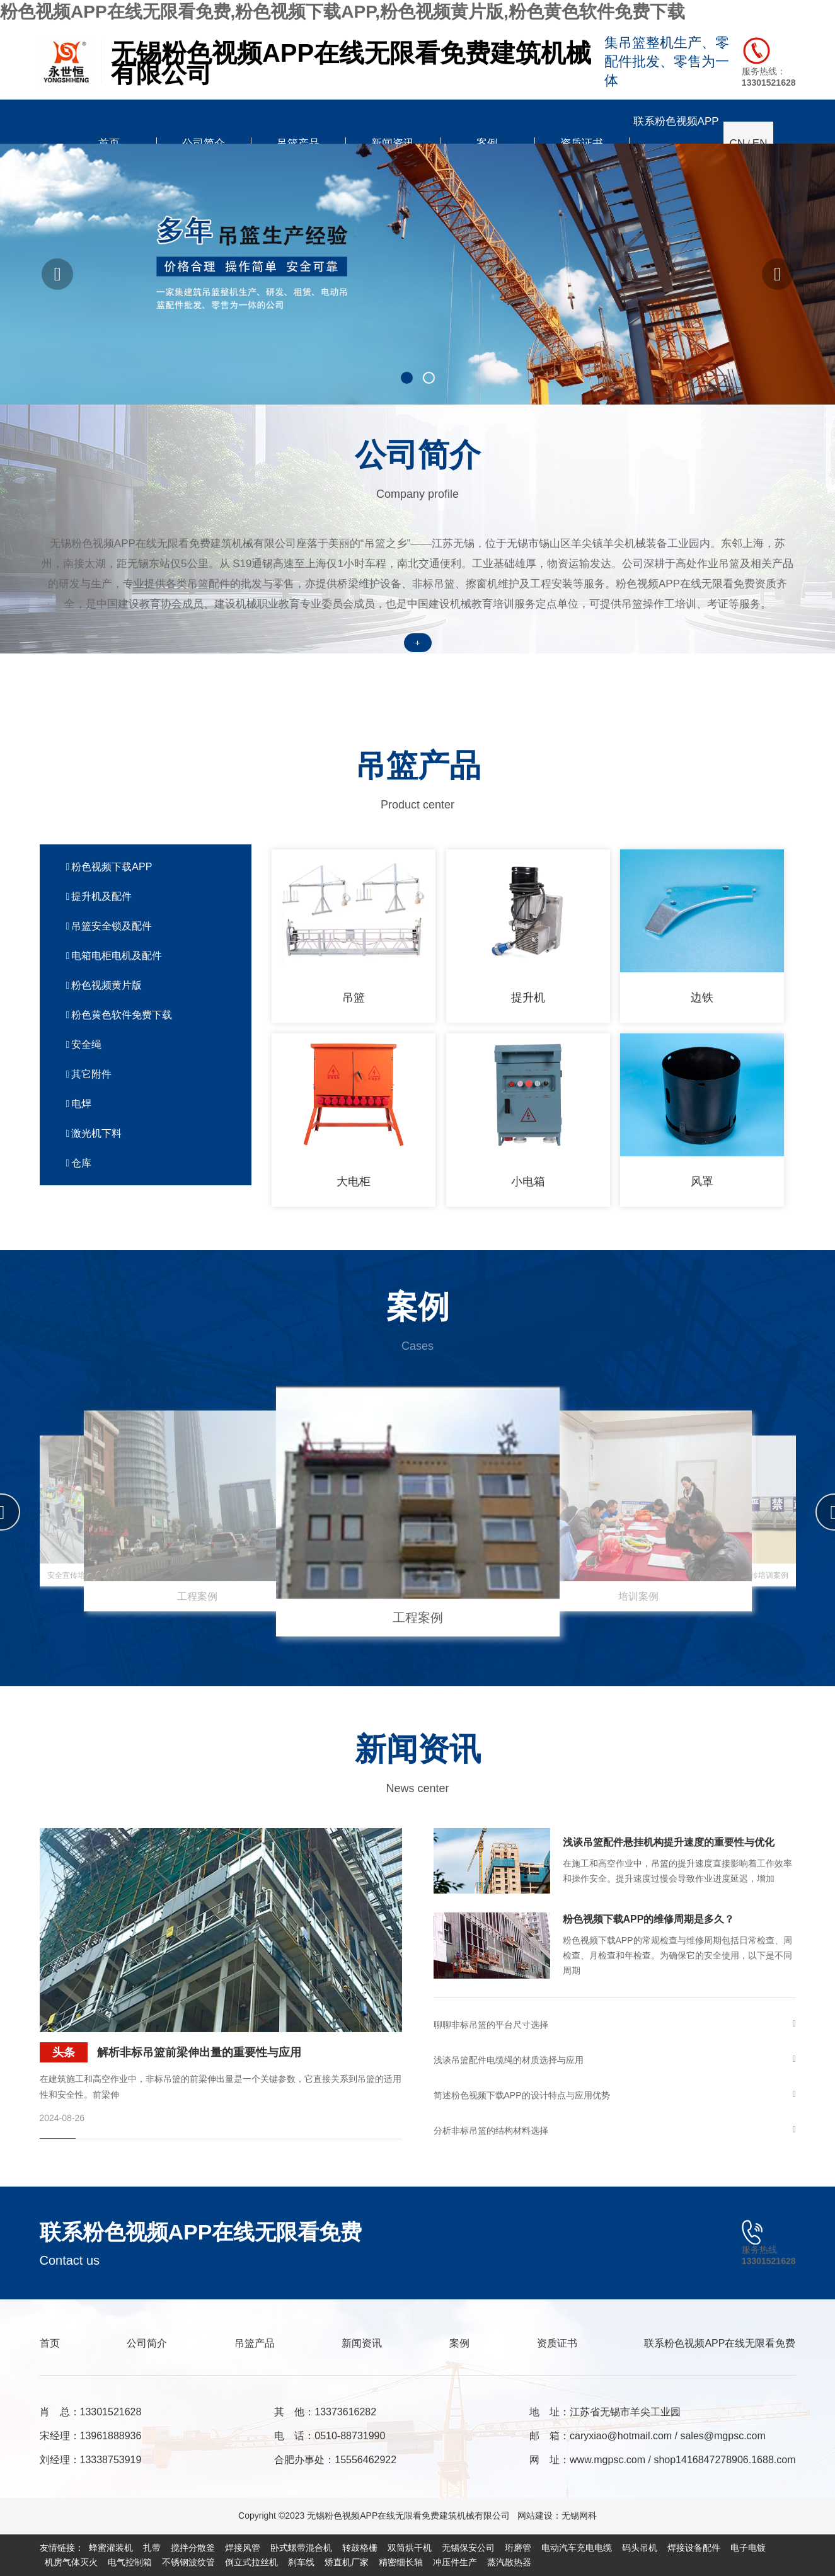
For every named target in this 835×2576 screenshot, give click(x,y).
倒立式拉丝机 (251, 2562)
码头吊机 (639, 2548)
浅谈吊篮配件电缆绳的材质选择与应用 (615, 2060)
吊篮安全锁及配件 (109, 926)
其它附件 (89, 1074)
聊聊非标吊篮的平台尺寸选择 (615, 2025)
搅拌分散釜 (193, 2548)
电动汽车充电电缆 (576, 2548)
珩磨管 (518, 2548)
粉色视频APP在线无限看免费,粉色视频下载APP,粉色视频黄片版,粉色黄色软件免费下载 (342, 11)
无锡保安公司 (468, 2548)
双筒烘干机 (410, 2548)
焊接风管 (242, 2548)
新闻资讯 (362, 2343)
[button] (57, 274)
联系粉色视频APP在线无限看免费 (719, 2343)
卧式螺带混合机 (301, 2548)
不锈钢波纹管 (188, 2562)
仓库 (79, 1163)
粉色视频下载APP (109, 866)
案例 (459, 2343)
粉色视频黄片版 (104, 985)
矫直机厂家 (347, 2562)
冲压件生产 (455, 2562)
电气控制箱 (130, 2562)
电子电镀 (748, 2548)
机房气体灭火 (71, 2562)
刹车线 (301, 2562)
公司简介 (147, 2343)
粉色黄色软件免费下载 (119, 1014)
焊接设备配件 (693, 2548)
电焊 (79, 1103)
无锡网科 (579, 2515)
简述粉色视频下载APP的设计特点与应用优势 (615, 2095)
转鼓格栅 (359, 2548)
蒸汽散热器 (509, 2562)
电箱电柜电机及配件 (114, 955)
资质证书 (557, 2343)
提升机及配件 (99, 896)
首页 (50, 2343)
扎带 (152, 2548)
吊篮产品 (254, 2343)
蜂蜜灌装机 (111, 2548)
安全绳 (84, 1044)
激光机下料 (94, 1133)
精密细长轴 (401, 2562)
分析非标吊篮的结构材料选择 (615, 2130)
